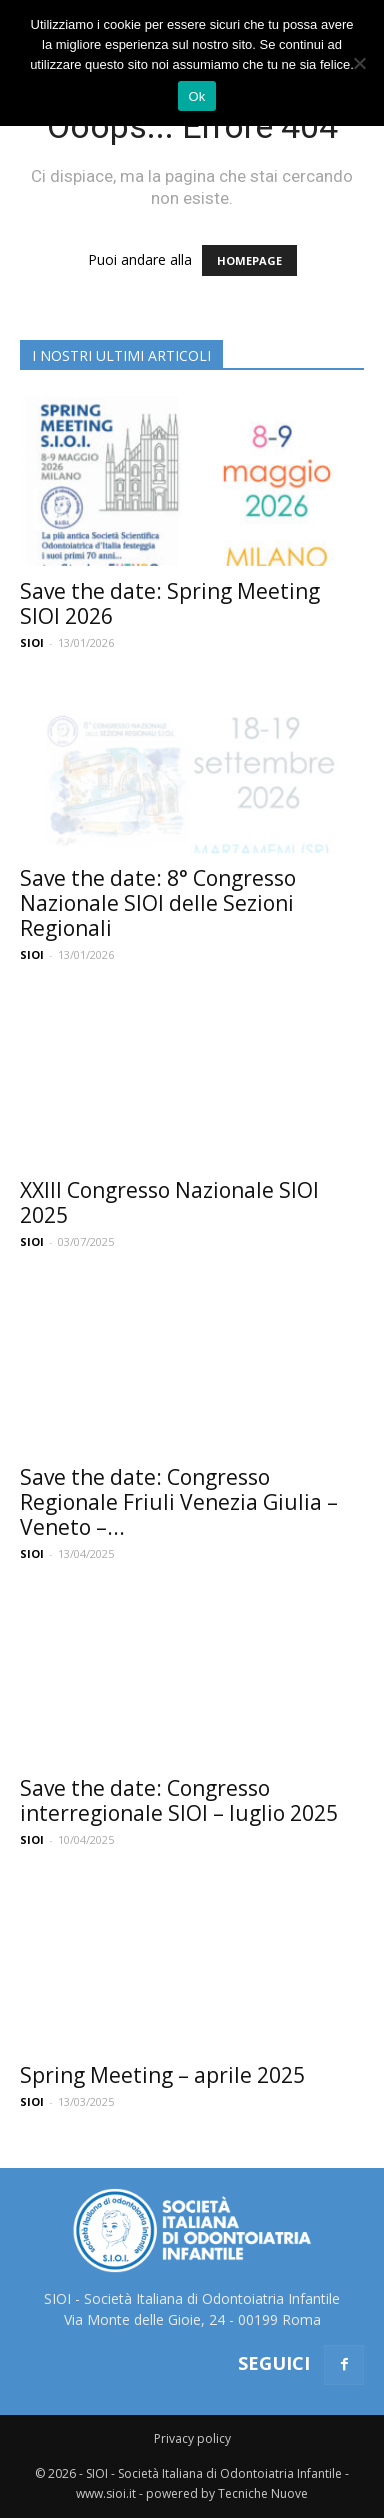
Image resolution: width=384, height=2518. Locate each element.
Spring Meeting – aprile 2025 (162, 2075)
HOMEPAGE (249, 260)
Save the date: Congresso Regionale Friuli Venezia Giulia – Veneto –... (179, 1502)
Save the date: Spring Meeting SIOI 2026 (170, 603)
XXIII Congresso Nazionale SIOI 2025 (169, 1202)
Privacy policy (192, 2438)
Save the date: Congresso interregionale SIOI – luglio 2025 (179, 1800)
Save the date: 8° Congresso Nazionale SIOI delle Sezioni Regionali (158, 903)
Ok (196, 96)
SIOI (32, 642)
